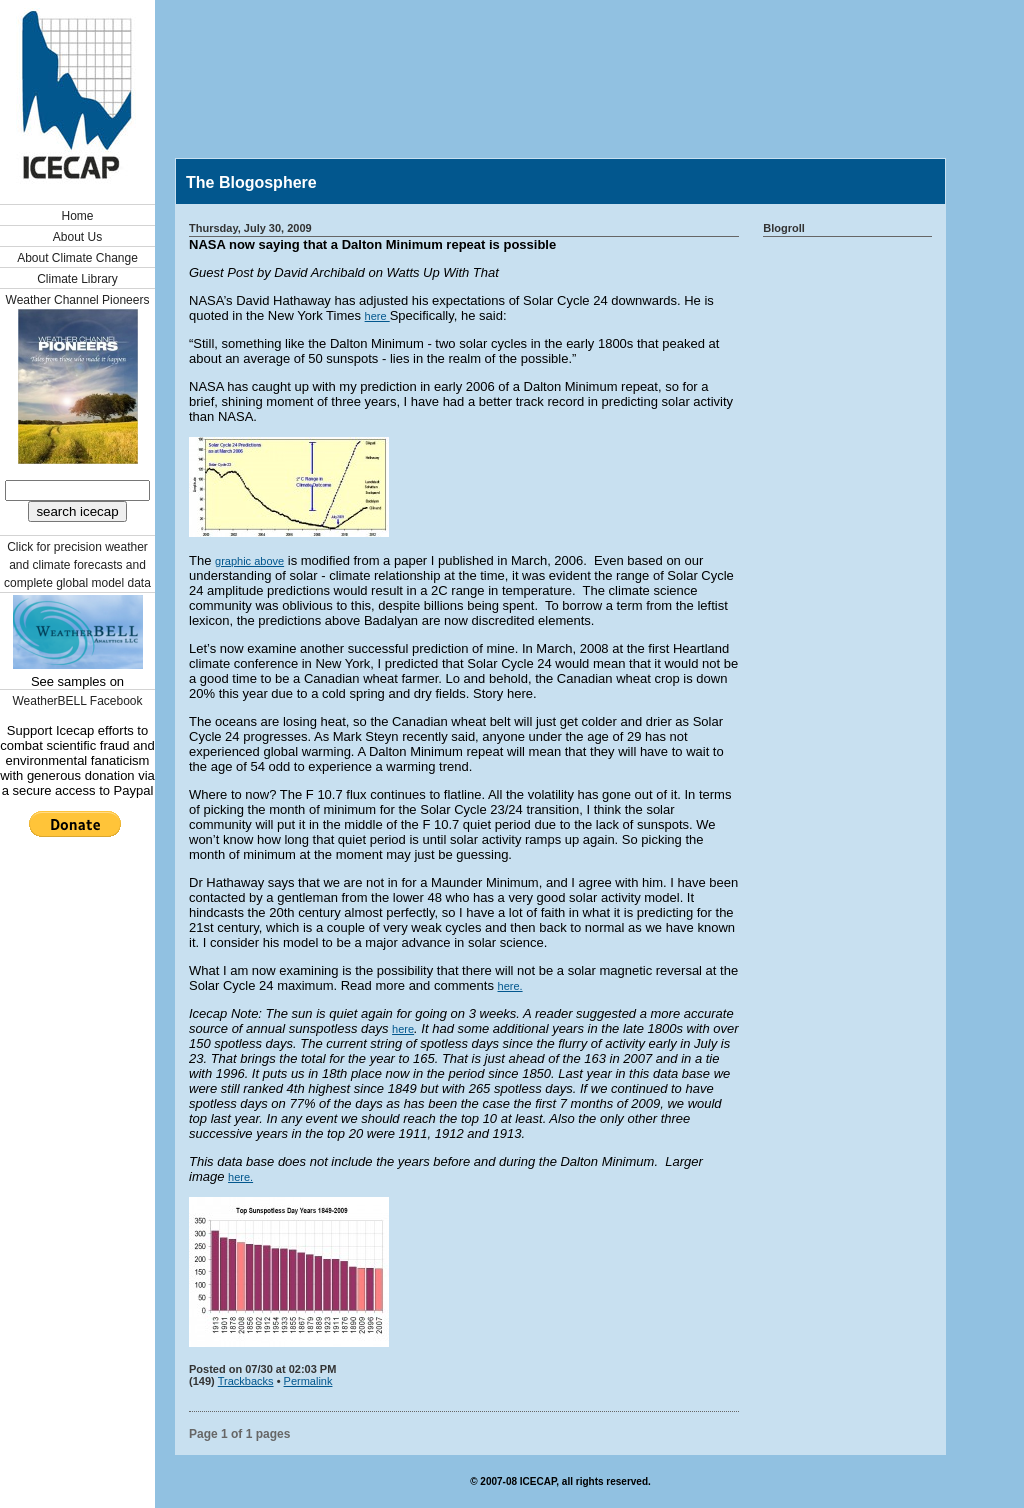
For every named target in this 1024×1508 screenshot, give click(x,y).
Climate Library (77, 279)
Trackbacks (246, 1381)
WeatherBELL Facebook (77, 701)
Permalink (308, 1381)
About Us (77, 237)
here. (510, 986)
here (377, 316)
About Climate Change (77, 258)
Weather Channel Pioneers (78, 300)
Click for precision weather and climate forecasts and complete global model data (77, 565)
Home (77, 216)
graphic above (249, 561)
